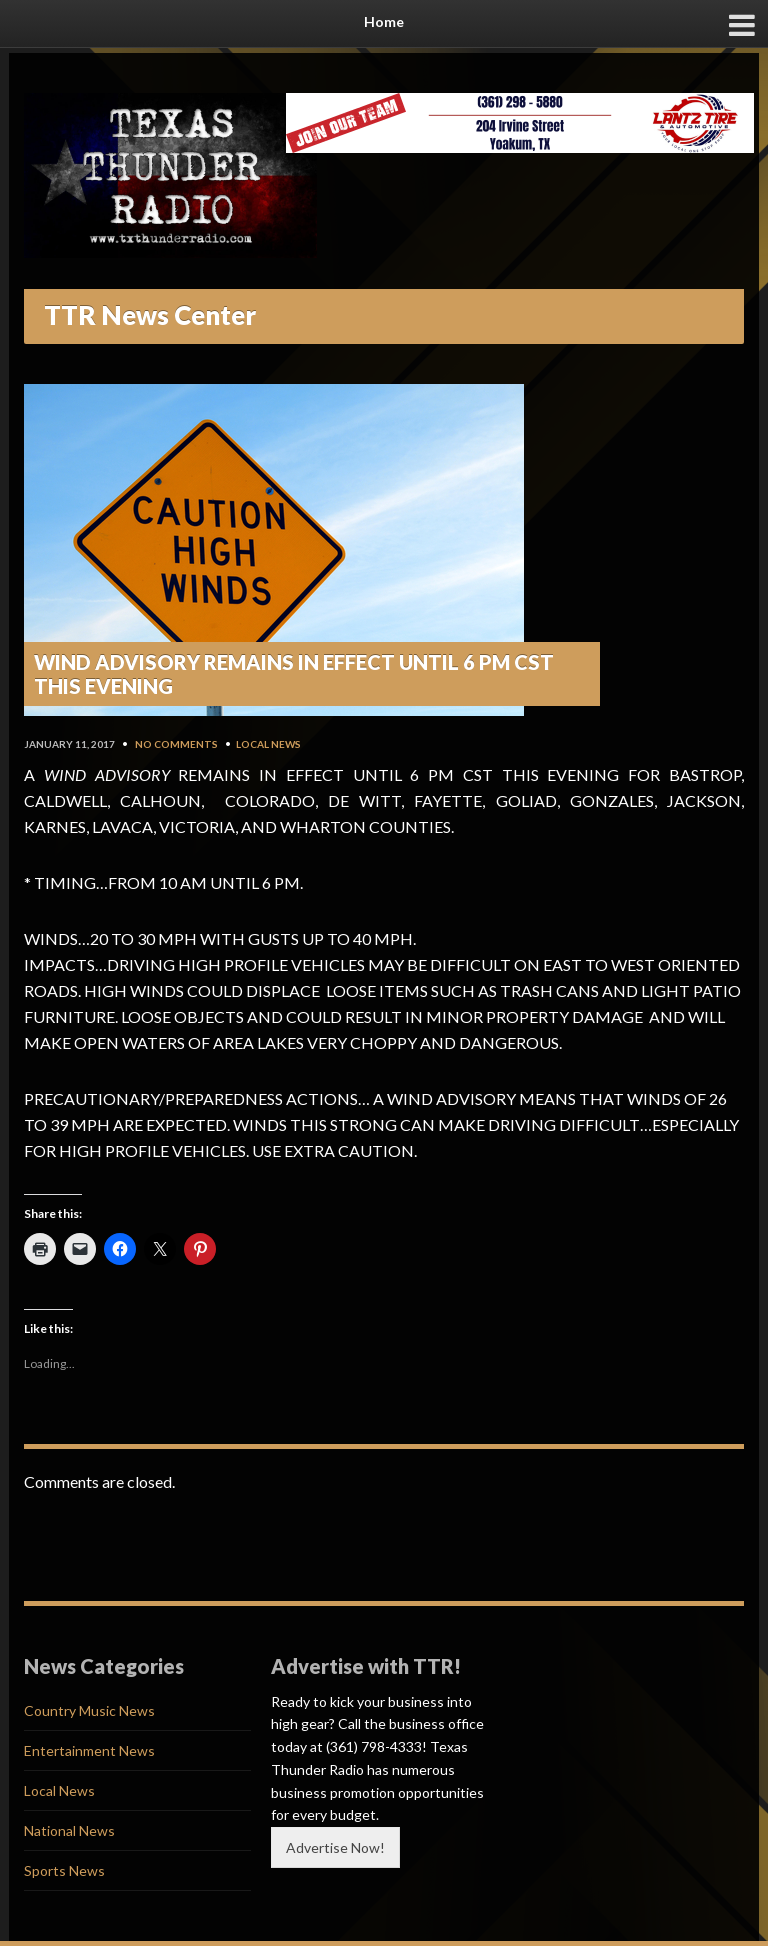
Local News (268, 744)
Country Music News (89, 1710)
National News (69, 1830)
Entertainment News (89, 1750)
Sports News (64, 1870)
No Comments (176, 744)
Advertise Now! (335, 1847)
